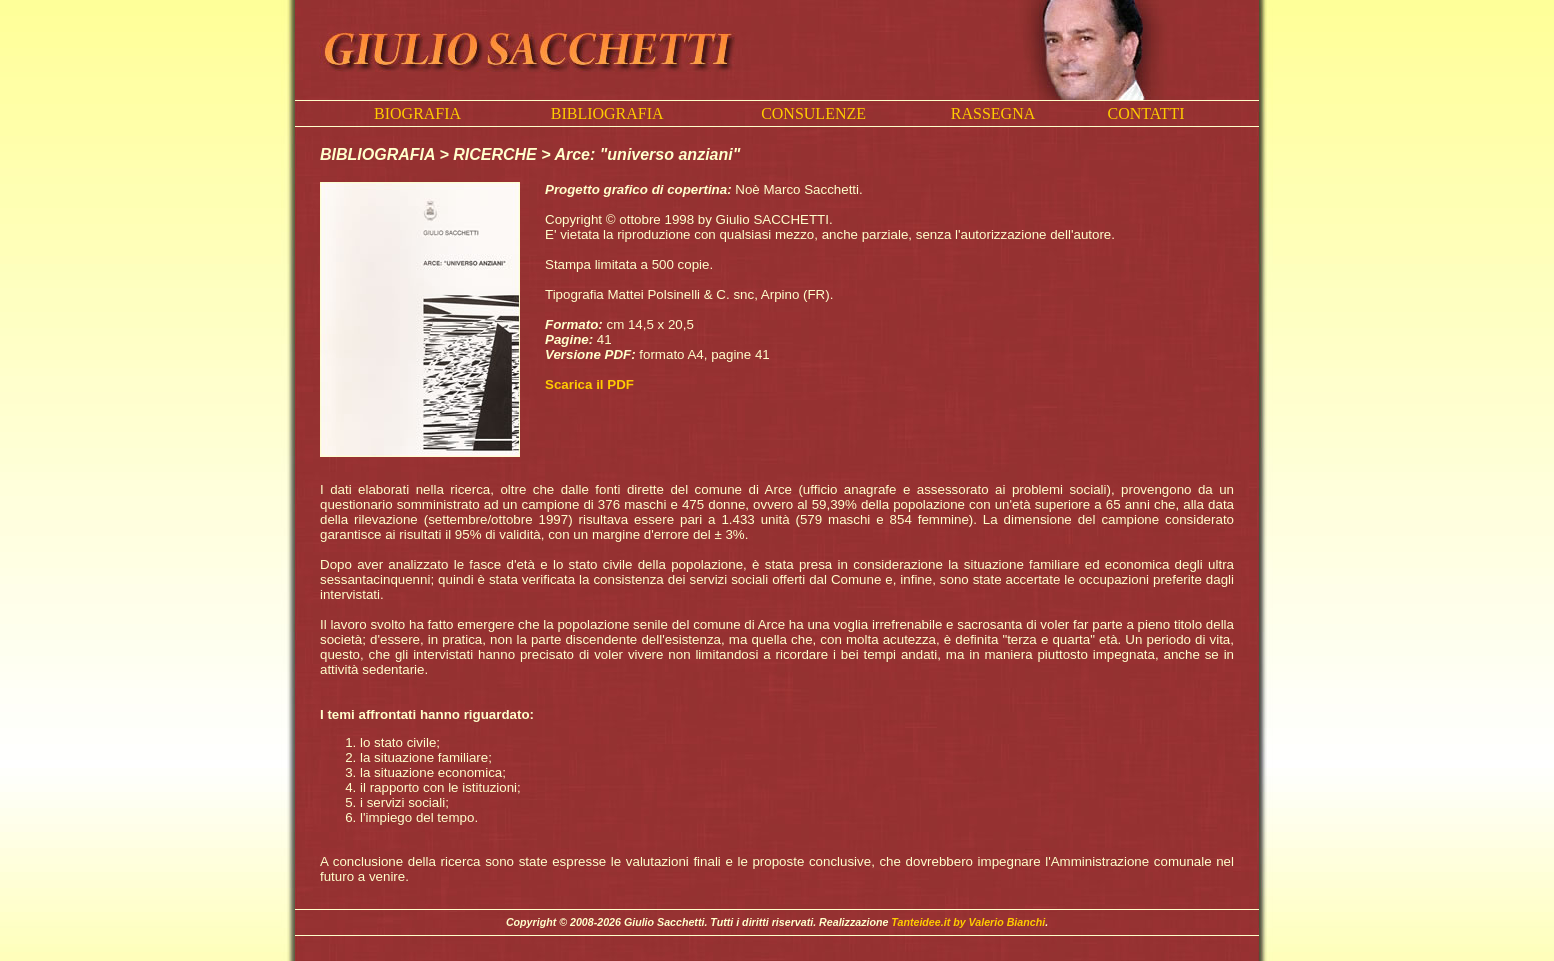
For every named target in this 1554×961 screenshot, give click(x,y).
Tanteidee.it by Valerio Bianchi (968, 922)
